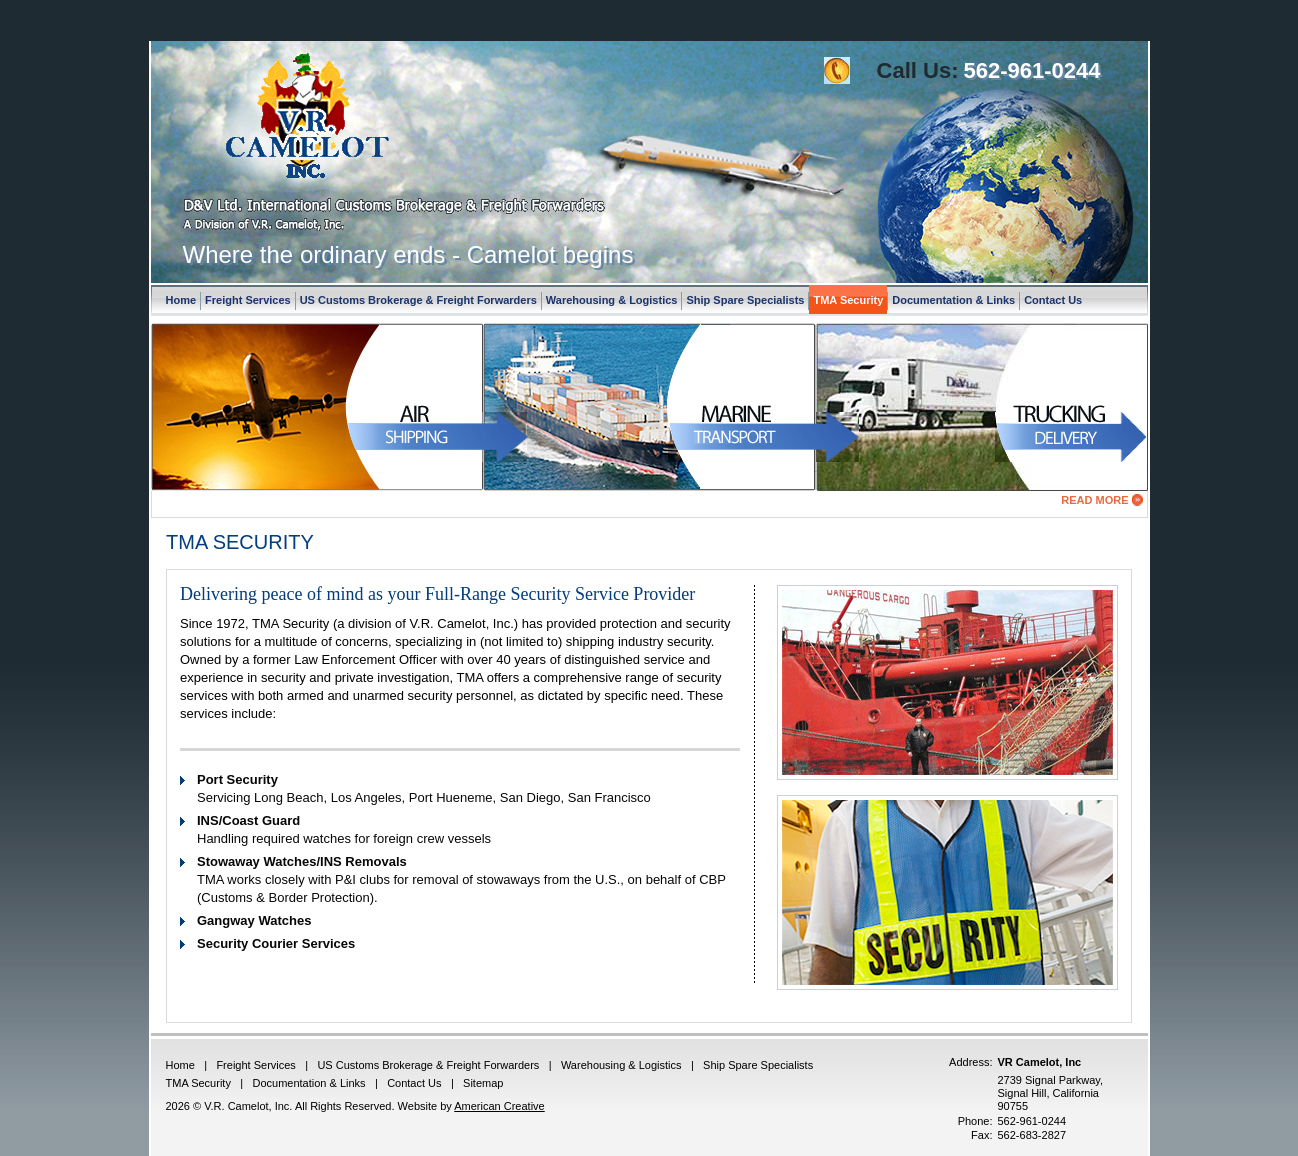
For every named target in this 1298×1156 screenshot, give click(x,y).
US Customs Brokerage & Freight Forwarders (418, 300)
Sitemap (483, 1083)
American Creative (499, 1106)
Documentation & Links (953, 300)
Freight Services (248, 300)
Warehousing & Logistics (612, 300)
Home (181, 300)
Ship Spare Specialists (745, 300)
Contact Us (1053, 300)
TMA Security (848, 300)
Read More (1094, 500)
